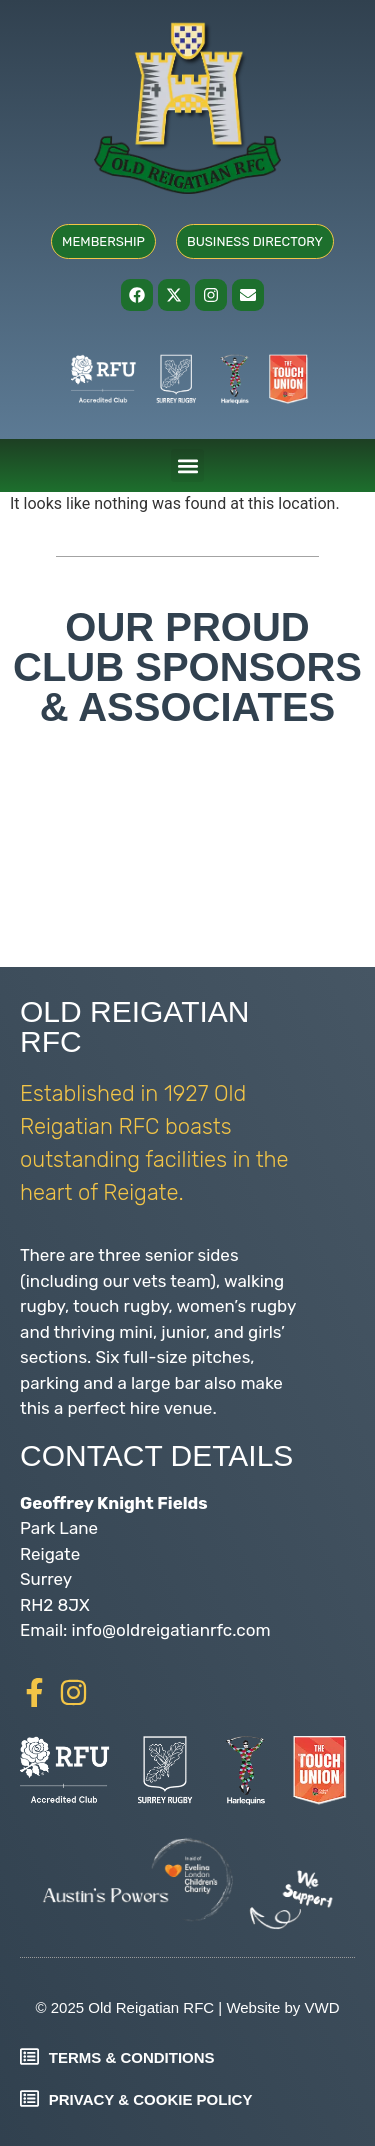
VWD (321, 2007)
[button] (187, 465)
